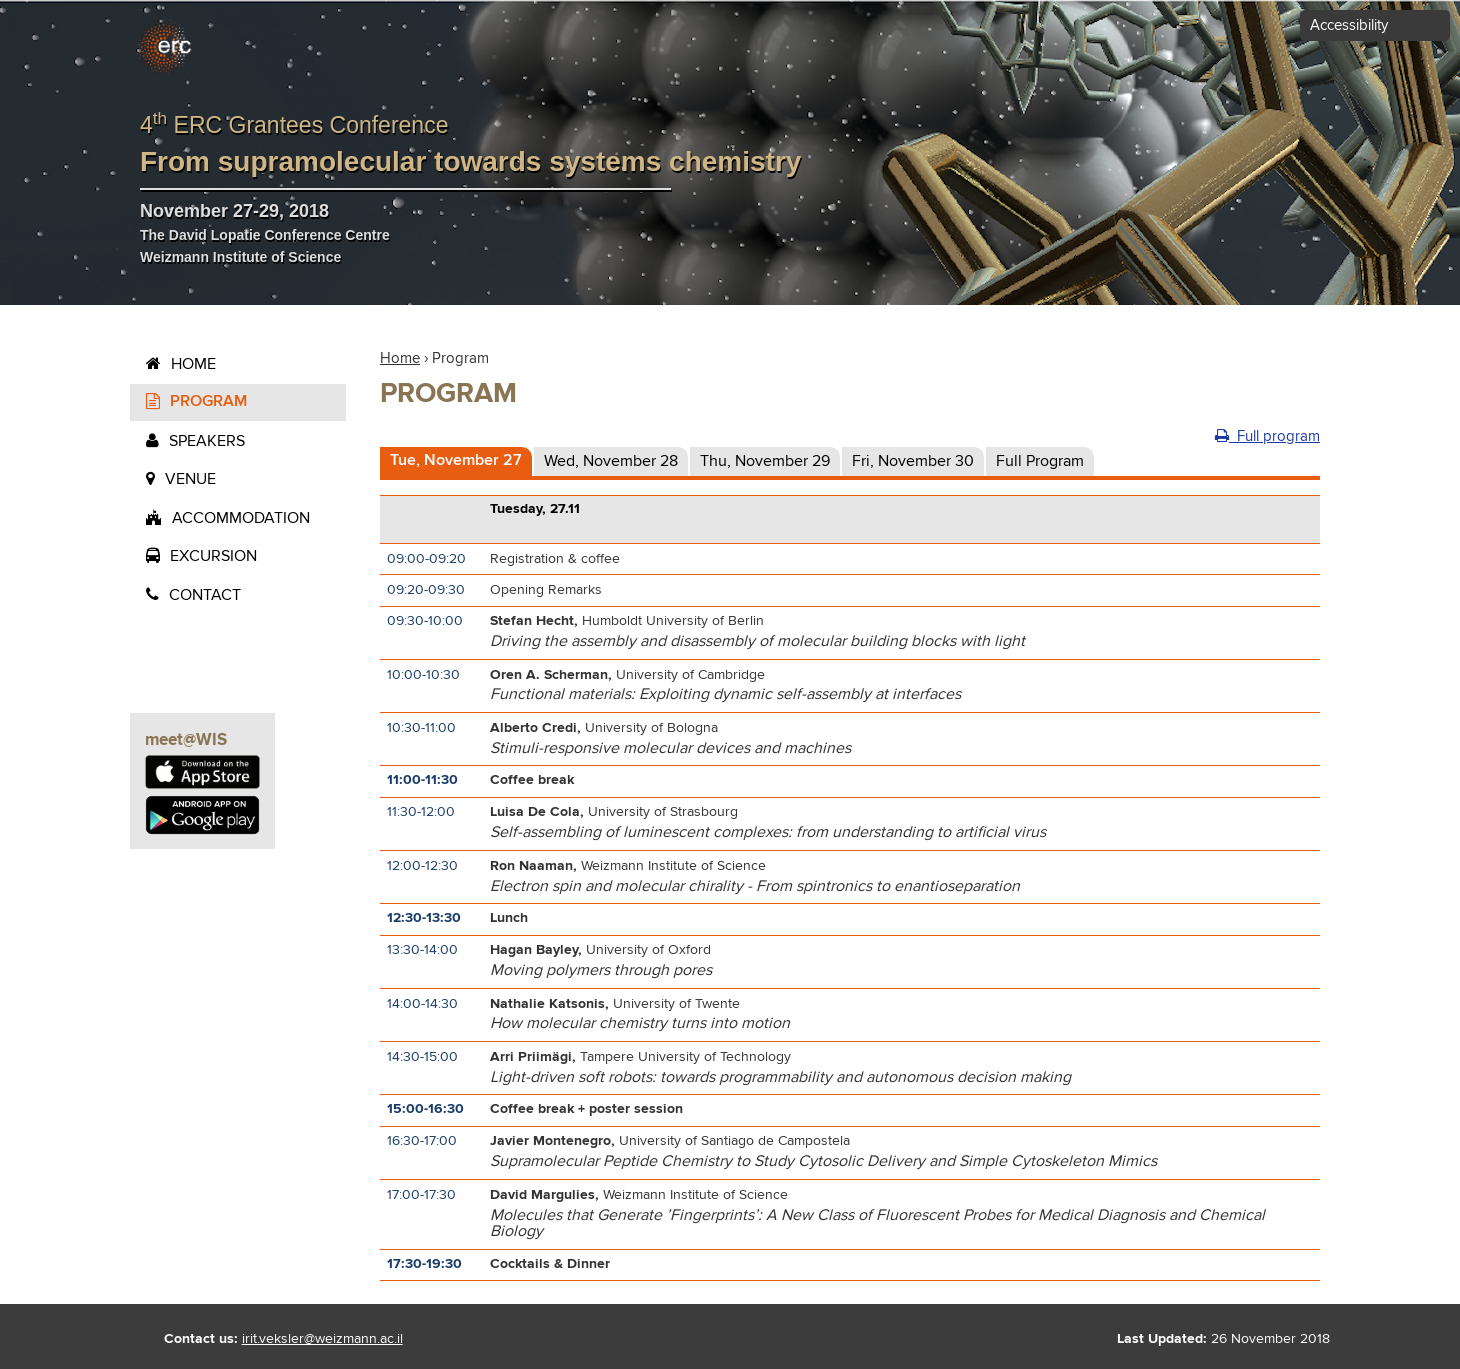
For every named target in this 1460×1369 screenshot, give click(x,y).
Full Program (1040, 461)
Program (208, 401)
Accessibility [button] (1349, 25)
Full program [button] (1267, 436)
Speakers (207, 441)
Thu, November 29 (765, 461)
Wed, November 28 (611, 461)
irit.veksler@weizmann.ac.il (322, 1339)
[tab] (456, 462)
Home (193, 364)
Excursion (213, 556)
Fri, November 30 (913, 461)
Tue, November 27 (456, 460)
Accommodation (241, 518)
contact (205, 595)
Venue (190, 479)
